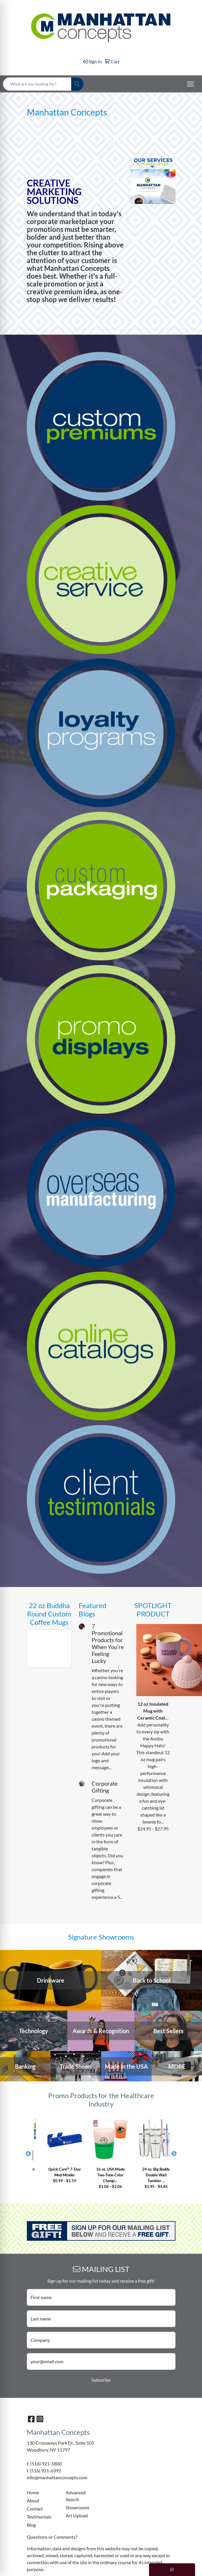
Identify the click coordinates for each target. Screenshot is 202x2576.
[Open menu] (190, 84)
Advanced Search (76, 2496)
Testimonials (39, 2516)
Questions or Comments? (52, 2537)
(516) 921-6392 (45, 2470)
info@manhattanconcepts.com (57, 2477)
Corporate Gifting (105, 1787)
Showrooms (77, 2507)
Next (174, 2154)
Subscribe (101, 2380)
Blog (31, 2524)
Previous (28, 2154)
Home (33, 2492)
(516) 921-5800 (46, 2463)
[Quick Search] (37, 84)
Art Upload (77, 2515)
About (33, 2500)
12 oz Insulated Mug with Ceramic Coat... (153, 1710)
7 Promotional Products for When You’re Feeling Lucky (108, 1643)
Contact (35, 2508)
